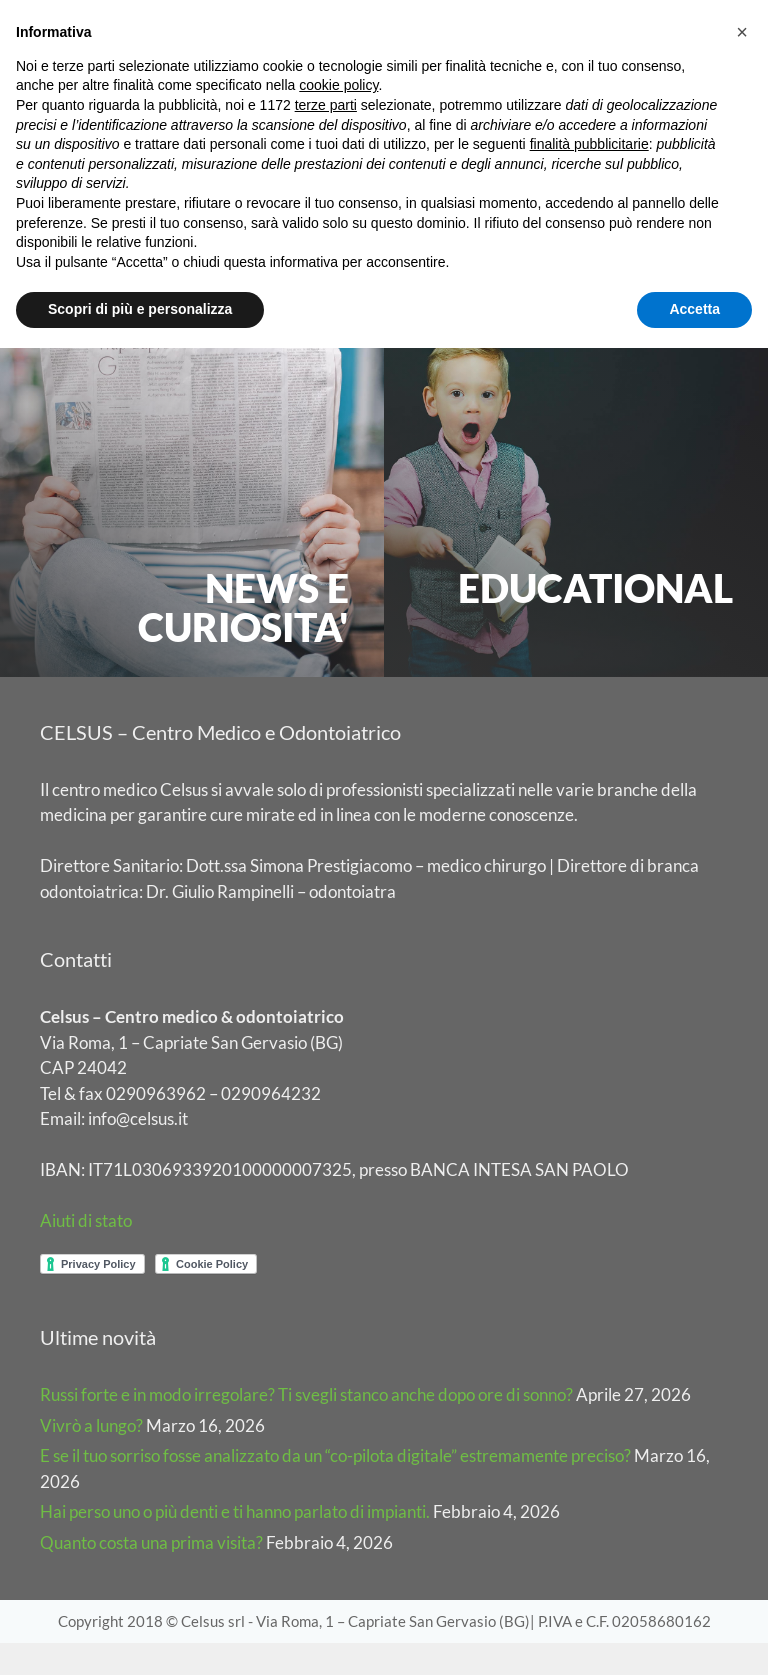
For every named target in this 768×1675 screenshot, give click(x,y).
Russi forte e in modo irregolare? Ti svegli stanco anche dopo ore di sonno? (306, 1427)
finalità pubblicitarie (589, 144)
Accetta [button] (694, 309)
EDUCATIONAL (595, 620)
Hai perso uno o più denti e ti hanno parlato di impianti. (235, 1544)
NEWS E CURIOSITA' (243, 639)
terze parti (326, 105)
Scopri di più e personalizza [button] (140, 309)
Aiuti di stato (86, 1253)
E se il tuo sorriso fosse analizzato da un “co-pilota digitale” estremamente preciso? (335, 1488)
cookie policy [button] (338, 85)
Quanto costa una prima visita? (151, 1574)
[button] (742, 32)
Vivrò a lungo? (91, 1457)
